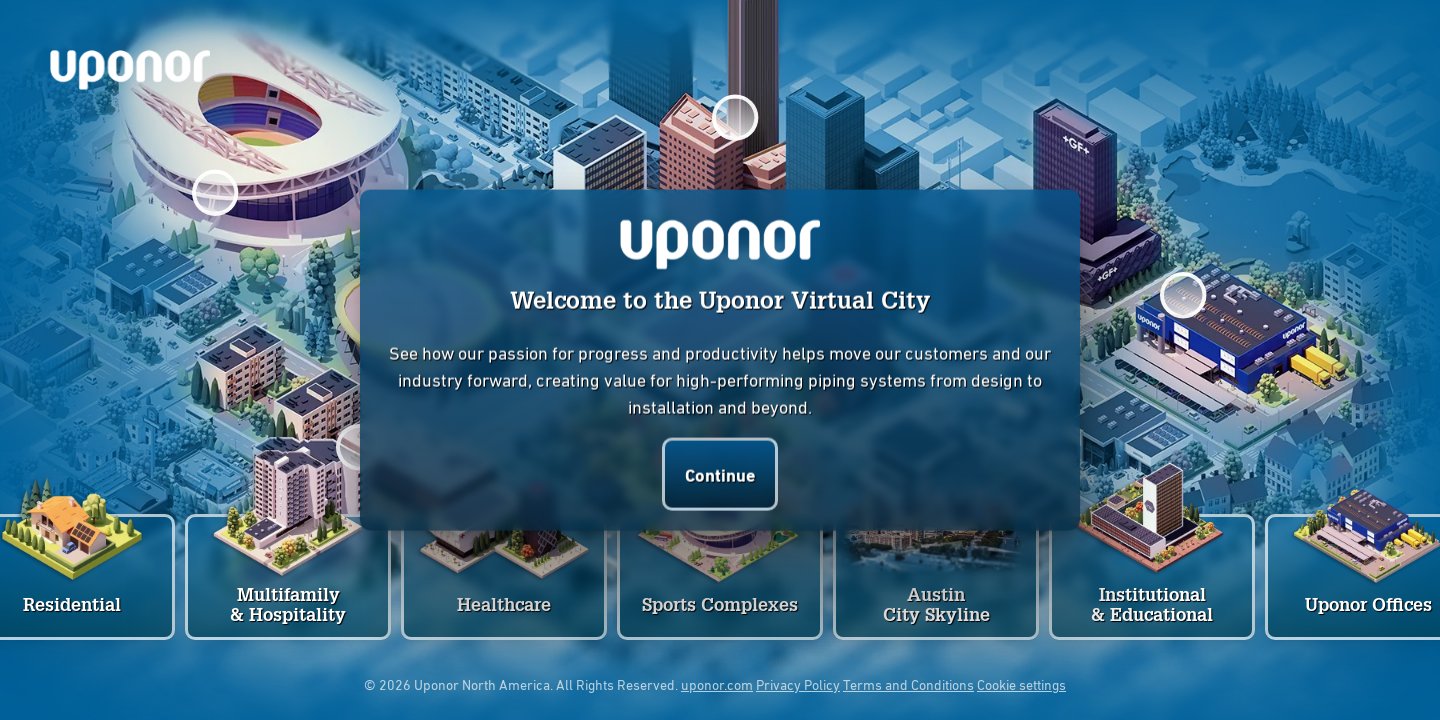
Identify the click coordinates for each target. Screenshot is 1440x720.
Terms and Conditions (908, 684)
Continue (720, 473)
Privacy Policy (798, 684)
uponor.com (717, 684)
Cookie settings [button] (1021, 684)
